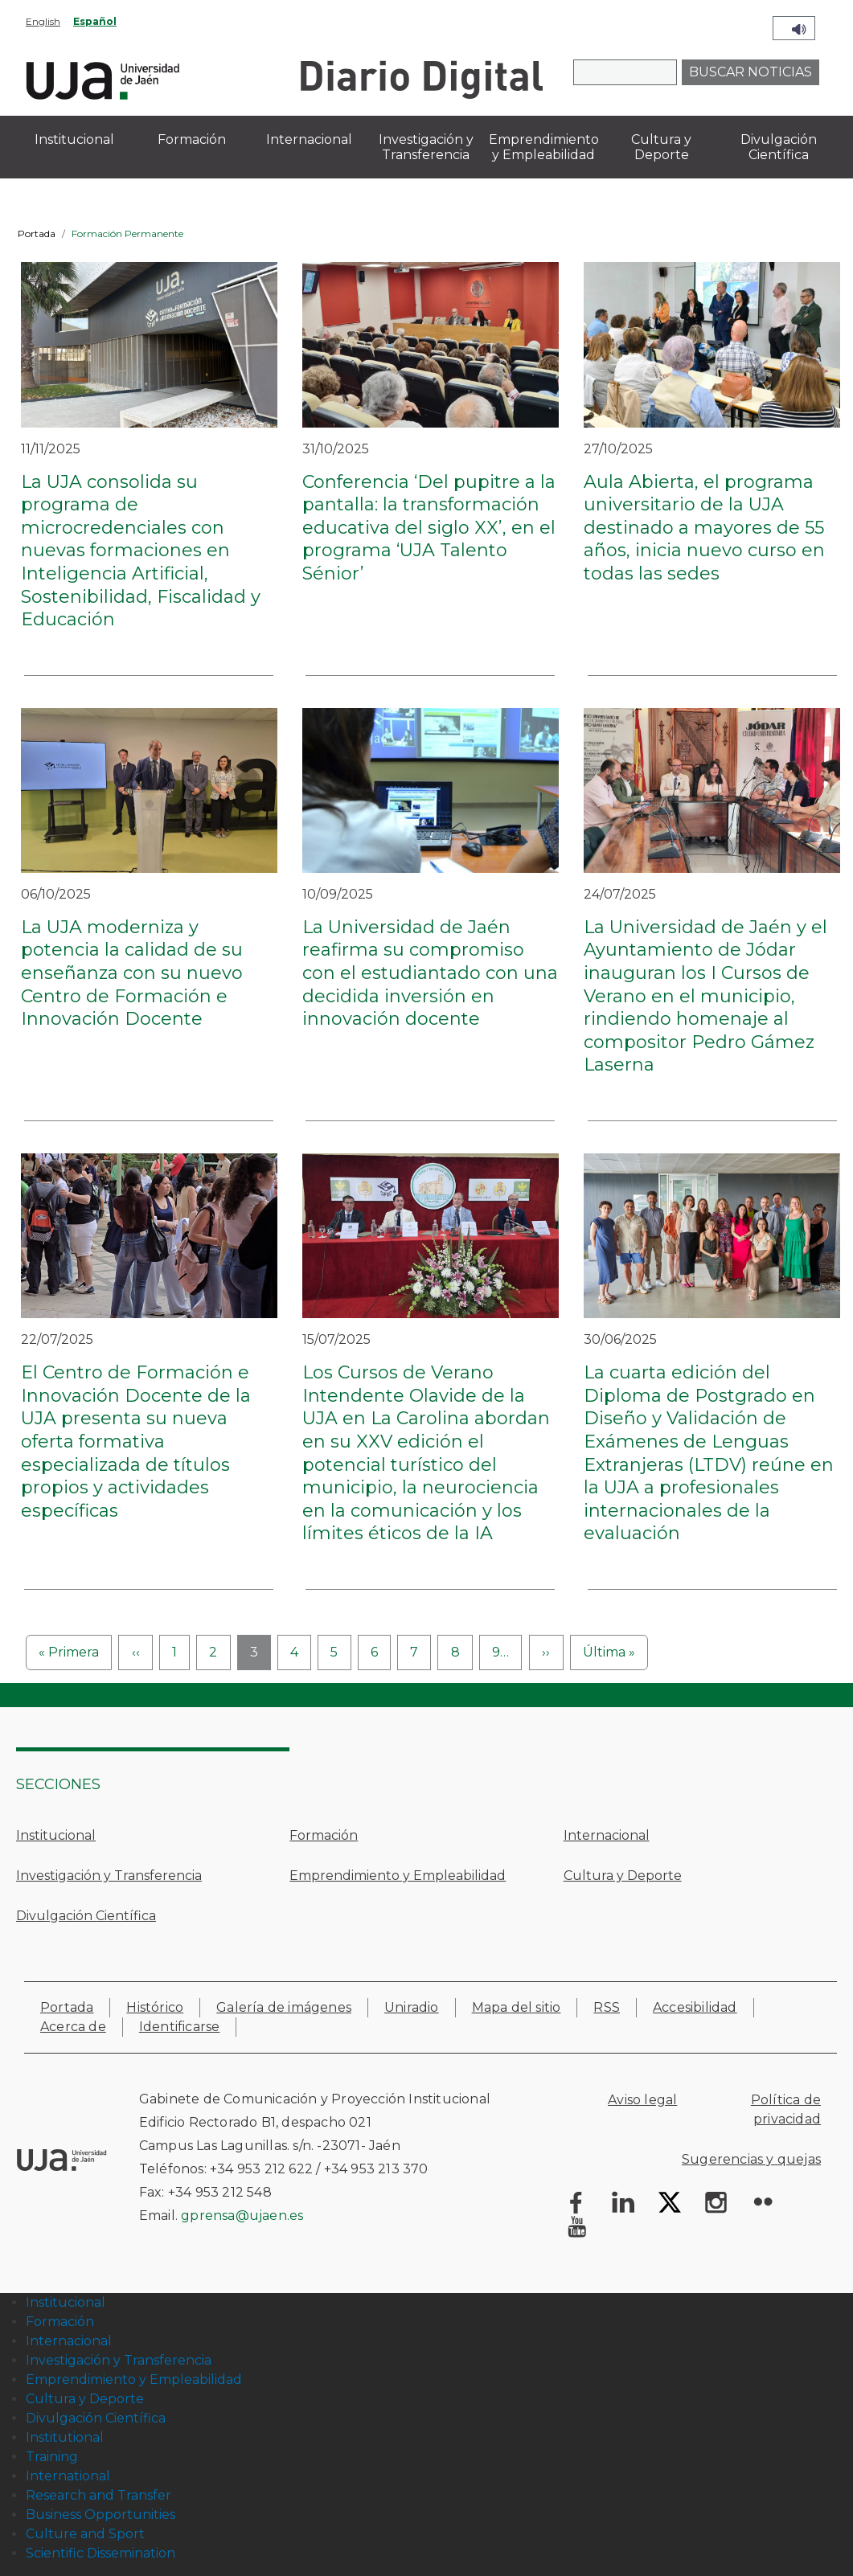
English (43, 21)
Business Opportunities (100, 2514)
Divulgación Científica (86, 1915)
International (68, 2476)
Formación (323, 1835)
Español (95, 21)
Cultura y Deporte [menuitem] (661, 147)
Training (52, 2456)
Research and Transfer (98, 2495)
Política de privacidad (786, 2109)
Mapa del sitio (516, 2007)
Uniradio (411, 2007)
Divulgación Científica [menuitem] (778, 147)
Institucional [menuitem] (74, 139)
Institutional (65, 2437)
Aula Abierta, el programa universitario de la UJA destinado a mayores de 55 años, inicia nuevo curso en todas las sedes (704, 527)
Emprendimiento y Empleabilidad (397, 1875)
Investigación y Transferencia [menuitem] (426, 147)
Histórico (154, 2007)
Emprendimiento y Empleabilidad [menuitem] (544, 147)
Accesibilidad (695, 2007)
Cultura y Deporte (623, 1875)
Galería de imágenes (283, 2007)
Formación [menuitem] (192, 139)
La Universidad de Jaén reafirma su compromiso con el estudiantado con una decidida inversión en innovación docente (430, 973)
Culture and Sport (85, 2533)
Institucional (56, 1835)
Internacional (607, 1835)
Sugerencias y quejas (751, 2159)
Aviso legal (642, 2099)
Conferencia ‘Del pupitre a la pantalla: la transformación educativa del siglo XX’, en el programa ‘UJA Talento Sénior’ (429, 527)
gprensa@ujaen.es (242, 2215)
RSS (606, 2007)
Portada (36, 233)
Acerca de (73, 2026)
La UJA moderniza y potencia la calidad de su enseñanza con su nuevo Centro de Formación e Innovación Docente (132, 973)
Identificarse (179, 2026)
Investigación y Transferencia (109, 1875)
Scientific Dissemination (100, 2553)
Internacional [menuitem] (309, 139)
